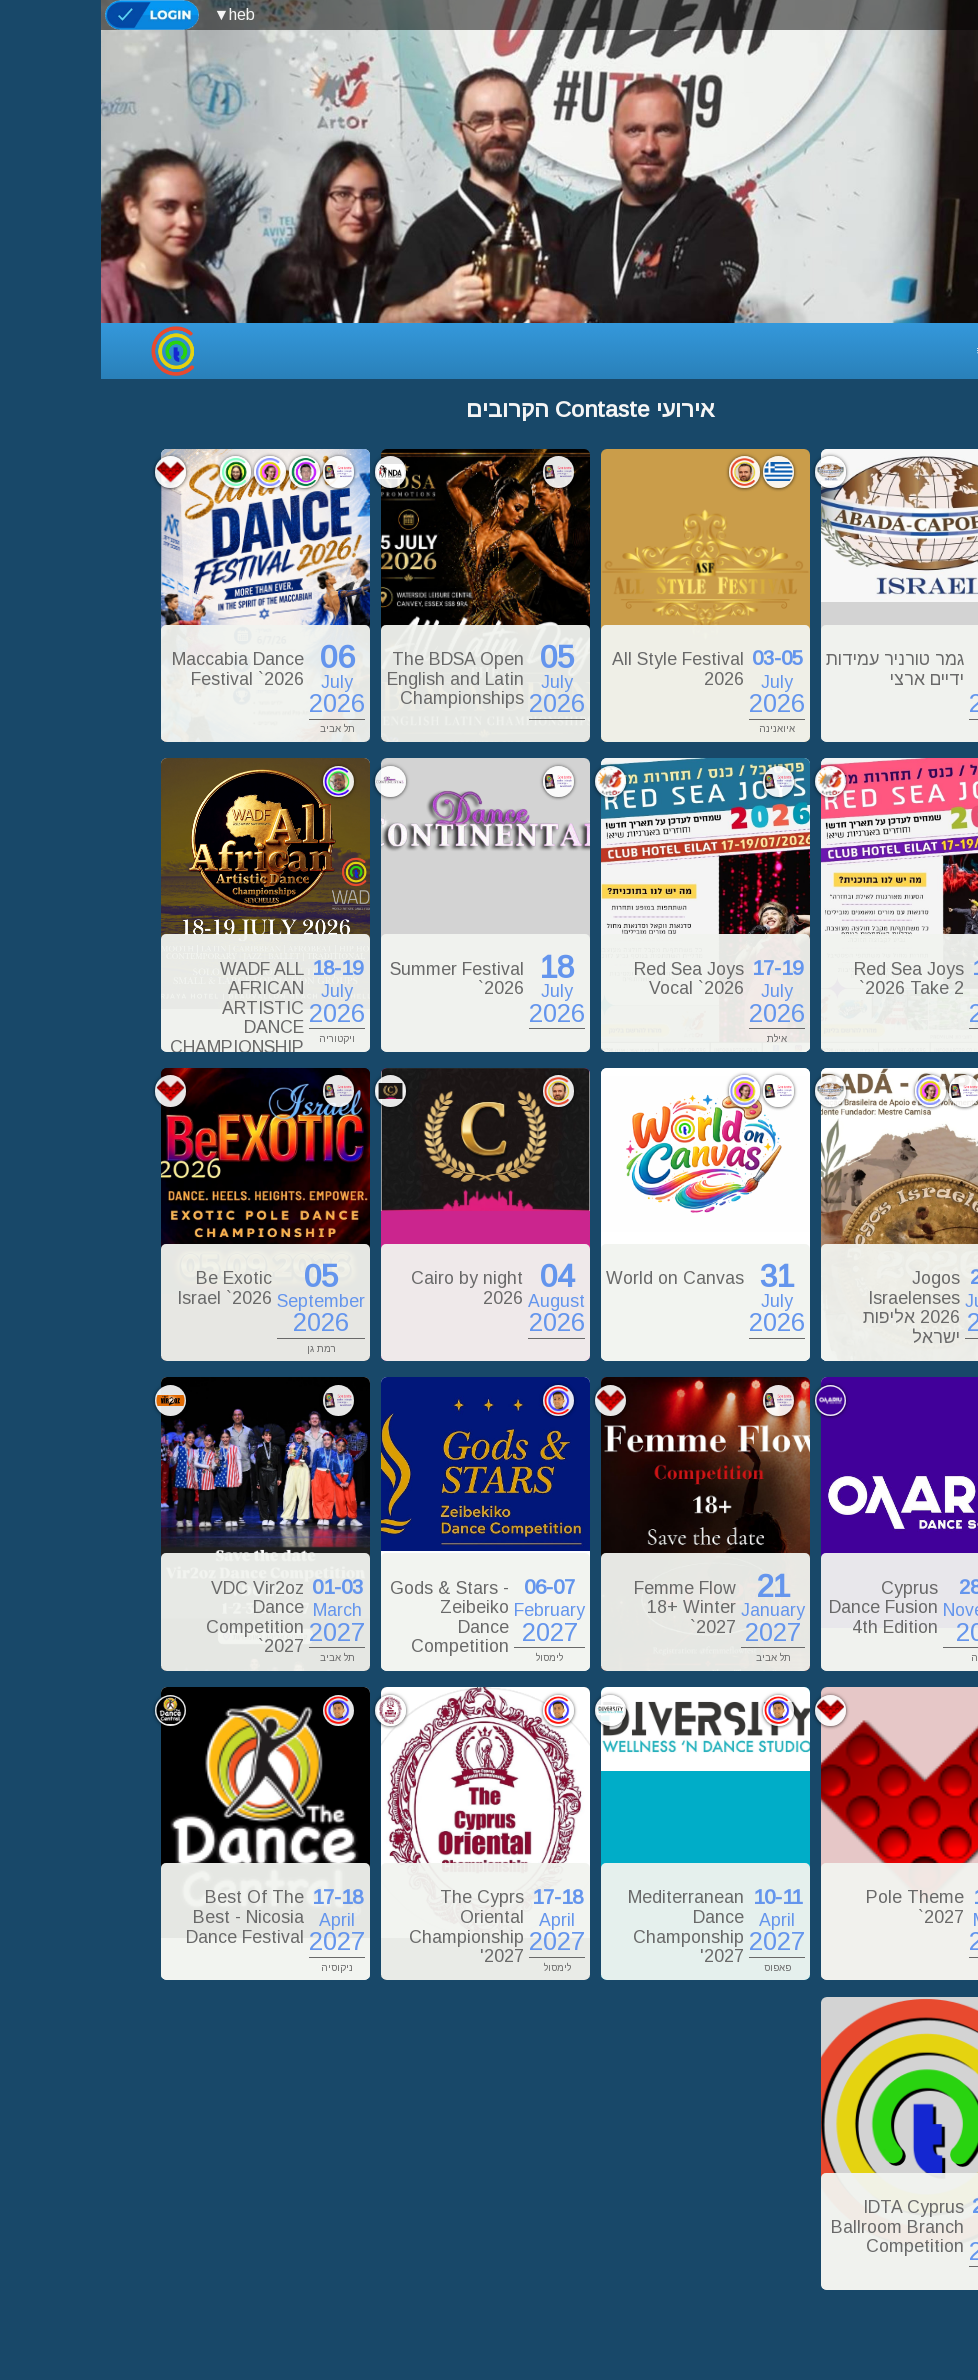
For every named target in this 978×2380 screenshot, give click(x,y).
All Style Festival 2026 (577, 669)
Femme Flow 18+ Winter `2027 (584, 1607)
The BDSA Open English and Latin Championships (354, 678)
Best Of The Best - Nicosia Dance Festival (144, 1916)
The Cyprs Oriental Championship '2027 (365, 1926)
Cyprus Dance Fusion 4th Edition (782, 1607)
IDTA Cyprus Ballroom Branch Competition (796, 2226)
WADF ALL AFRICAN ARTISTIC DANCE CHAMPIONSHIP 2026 (136, 1018)
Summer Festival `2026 (356, 979)
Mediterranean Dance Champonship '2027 (585, 1926)
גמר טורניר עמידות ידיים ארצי (794, 669)
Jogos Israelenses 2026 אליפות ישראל (810, 1307)
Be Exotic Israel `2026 (123, 1288)
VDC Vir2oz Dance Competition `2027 (154, 1617)
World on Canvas (574, 1278)
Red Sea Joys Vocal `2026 (588, 979)
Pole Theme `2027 (814, 1907)
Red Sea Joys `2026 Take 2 (808, 979)
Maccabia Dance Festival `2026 (137, 669)
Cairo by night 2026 (366, 1288)
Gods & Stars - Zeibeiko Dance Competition (348, 1617)
